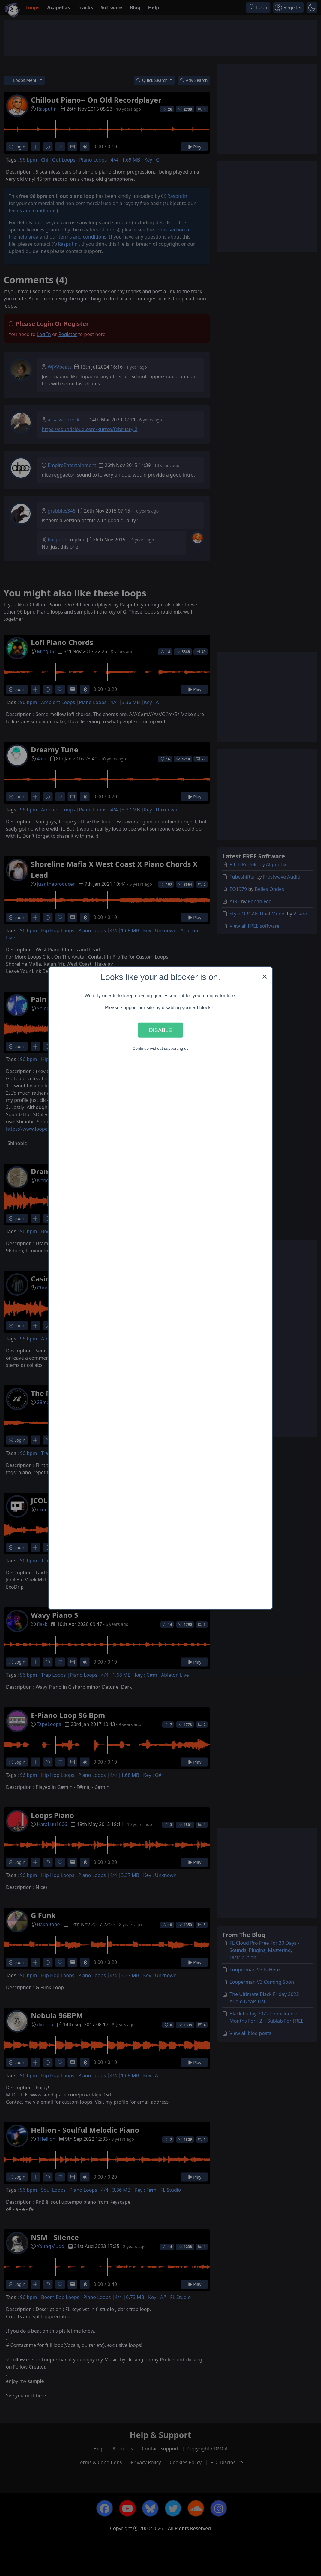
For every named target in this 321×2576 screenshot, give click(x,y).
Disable (160, 1030)
